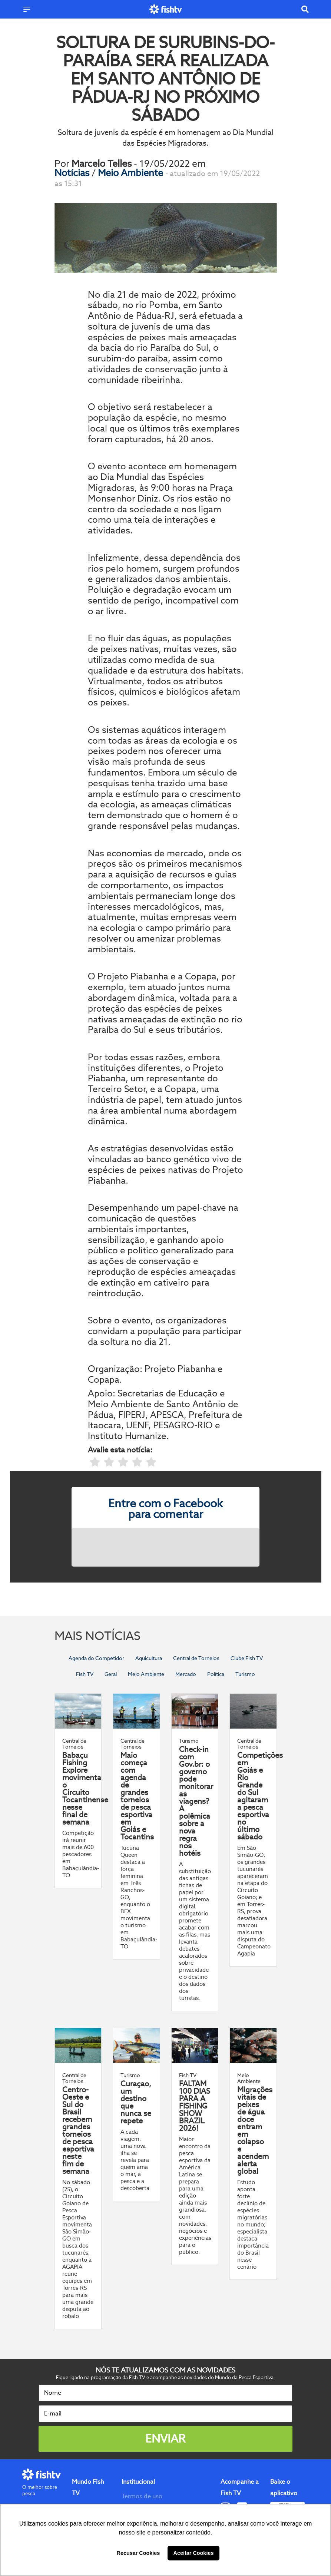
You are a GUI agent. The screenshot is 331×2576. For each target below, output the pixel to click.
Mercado (185, 1674)
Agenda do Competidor (96, 1658)
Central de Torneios (196, 1658)
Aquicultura (148, 1658)
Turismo (245, 1674)
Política (215, 1674)
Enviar (165, 2438)
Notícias (73, 173)
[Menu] (26, 9)
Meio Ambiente (131, 173)
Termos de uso (142, 2496)
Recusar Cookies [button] (138, 2553)
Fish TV (84, 1674)
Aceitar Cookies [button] (193, 2553)
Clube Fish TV (247, 1658)
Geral (111, 1674)
